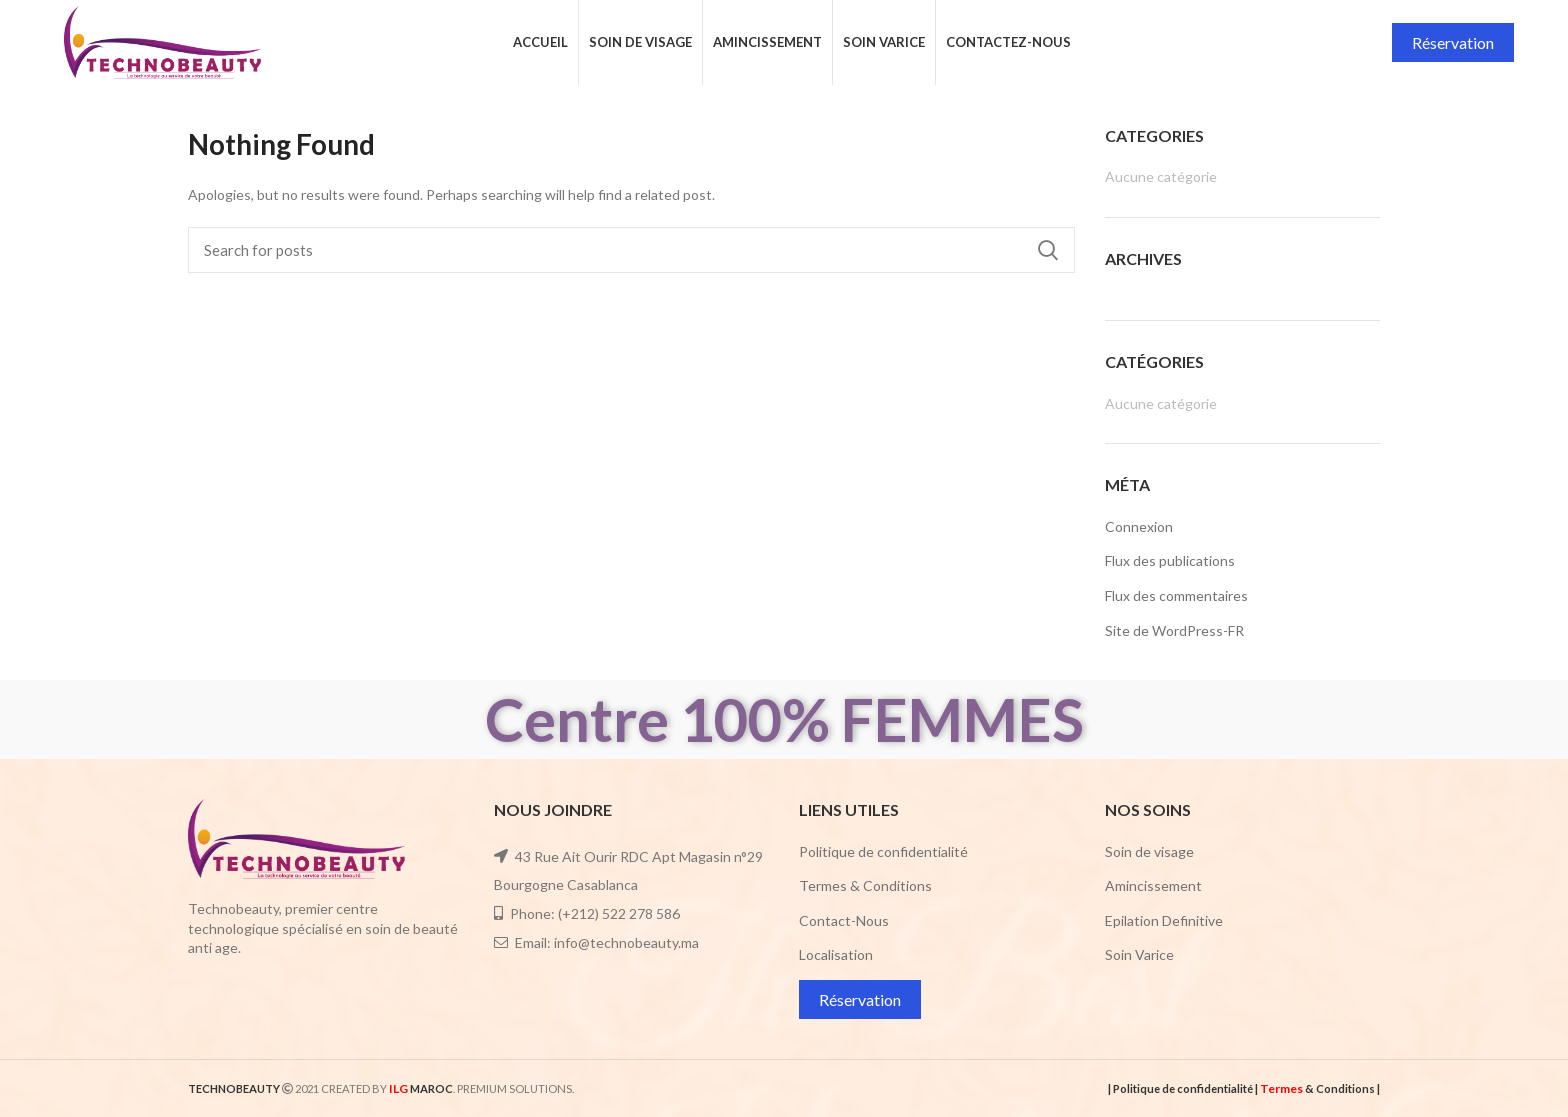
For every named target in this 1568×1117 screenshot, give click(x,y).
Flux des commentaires (1176, 595)
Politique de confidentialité (883, 851)
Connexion (1139, 526)
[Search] (631, 250)
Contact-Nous (844, 920)
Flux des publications (1170, 560)
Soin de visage (1149, 851)
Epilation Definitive (1164, 920)
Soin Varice (1139, 954)
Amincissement (1153, 885)
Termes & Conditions (865, 885)
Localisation (836, 954)
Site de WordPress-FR (1174, 630)
